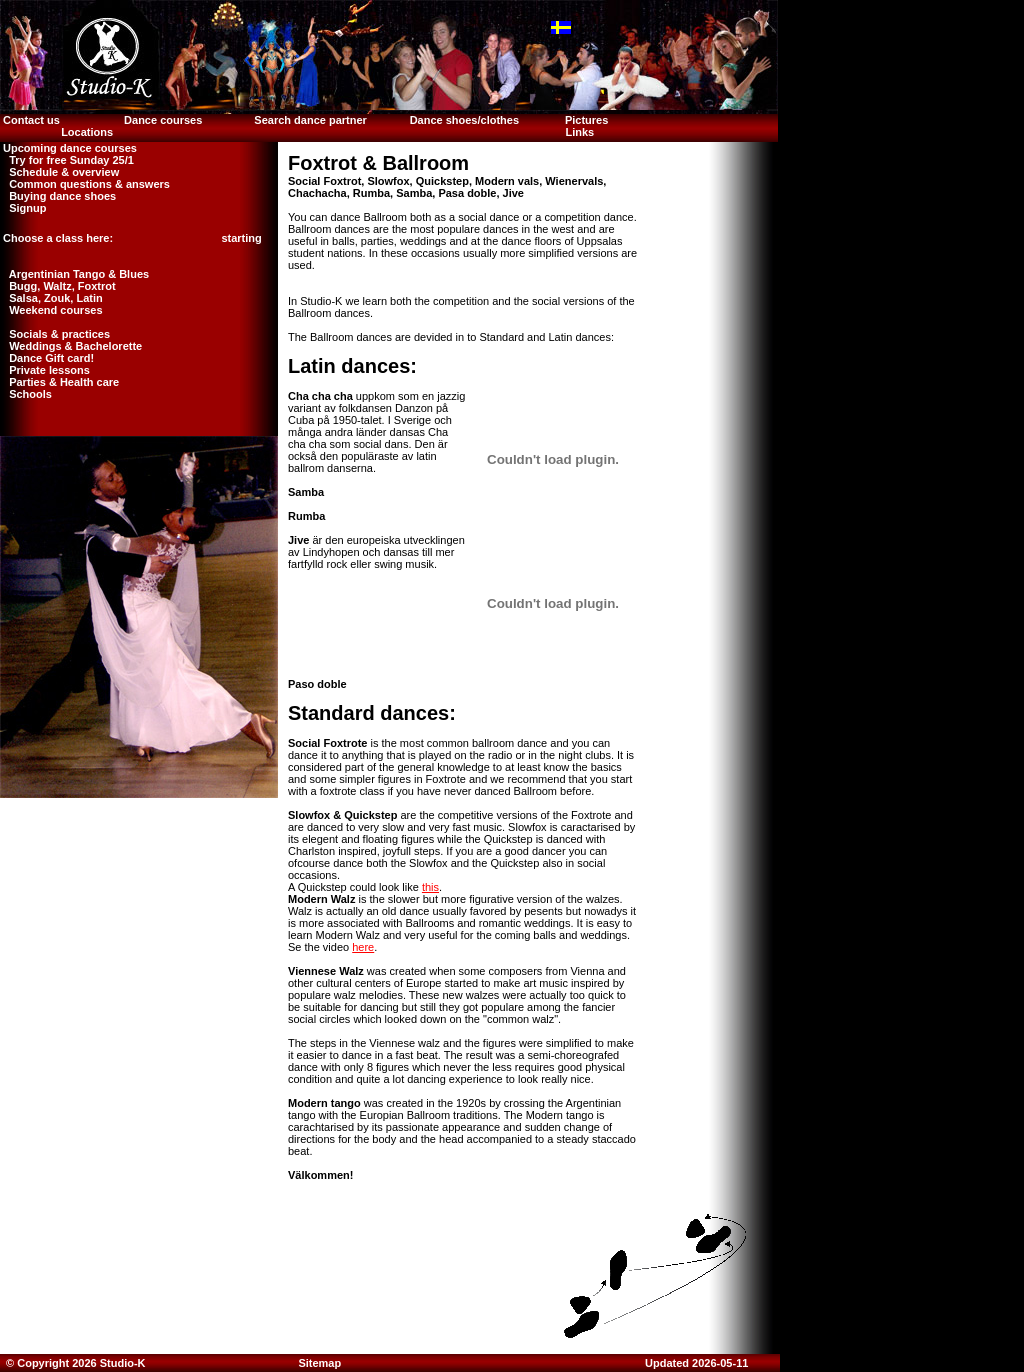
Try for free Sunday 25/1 (67, 160)
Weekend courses (51, 310)
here (363, 947)
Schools (26, 394)
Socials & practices (55, 334)
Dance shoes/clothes (464, 120)
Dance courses (163, 120)
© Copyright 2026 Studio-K (74, 1363)
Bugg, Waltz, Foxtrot (58, 286)
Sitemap (319, 1363)
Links (579, 132)
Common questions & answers (85, 184)
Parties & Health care (59, 382)
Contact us (30, 120)
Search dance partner (310, 120)
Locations (87, 132)
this (430, 887)
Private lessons (45, 370)
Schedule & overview (59, 172)
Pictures (588, 120)
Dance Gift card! (47, 358)
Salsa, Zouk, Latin (51, 298)
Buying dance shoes (58, 196)
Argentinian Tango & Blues (74, 274)
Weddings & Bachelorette (71, 346)
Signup (23, 208)
